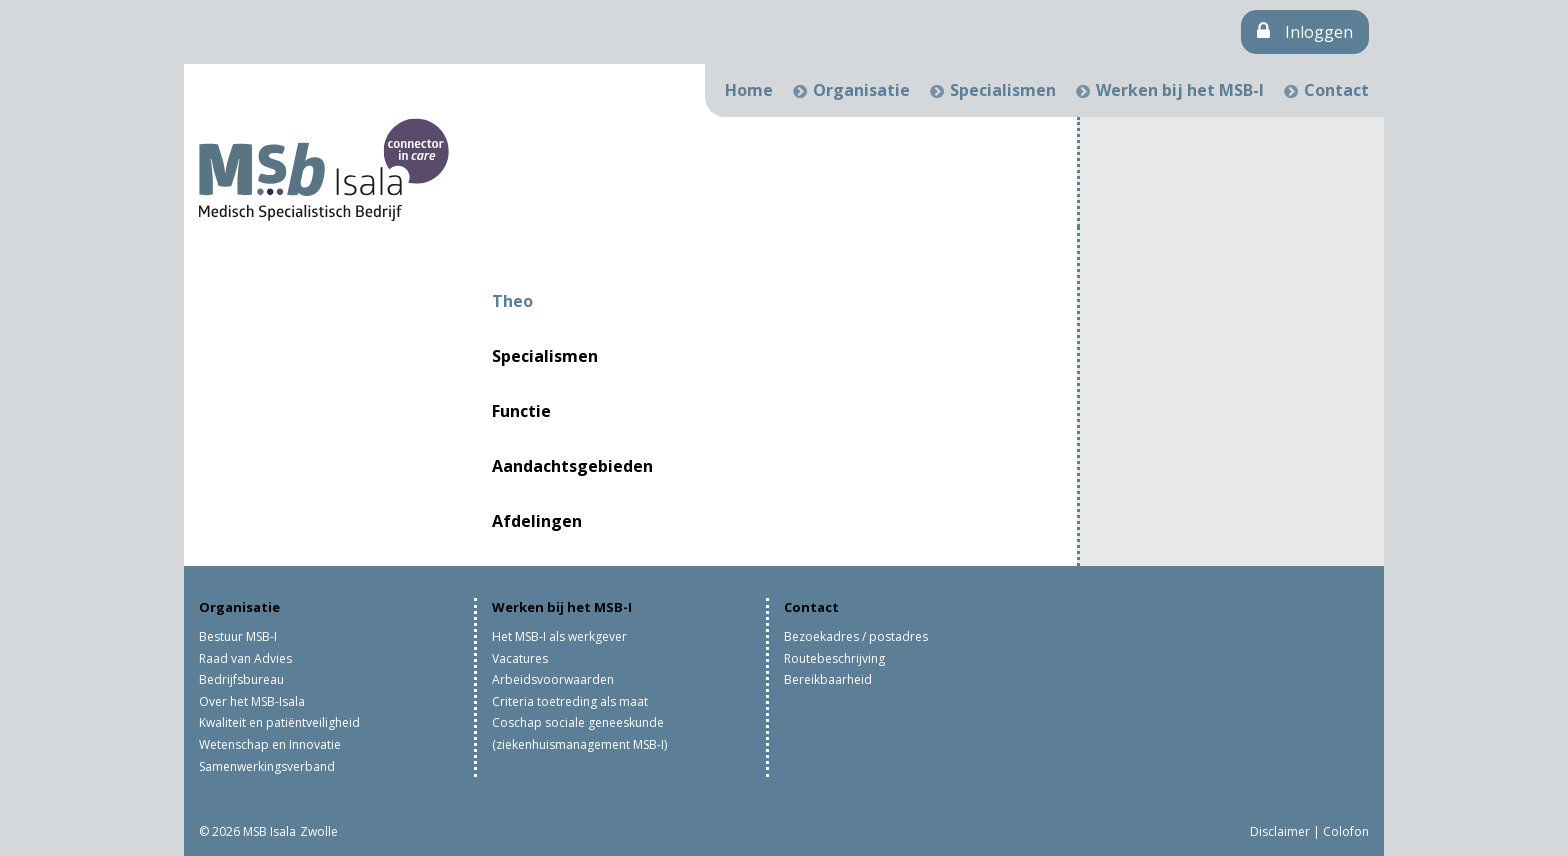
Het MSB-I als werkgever (559, 636)
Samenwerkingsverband (267, 766)
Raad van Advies (245, 658)
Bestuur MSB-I (238, 636)
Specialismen (1003, 90)
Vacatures (520, 658)
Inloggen (1305, 32)
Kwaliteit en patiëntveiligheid (279, 722)
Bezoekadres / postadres (856, 636)
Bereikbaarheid (828, 679)
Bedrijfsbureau (241, 679)
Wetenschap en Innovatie (270, 744)
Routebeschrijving (834, 658)
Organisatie (861, 90)
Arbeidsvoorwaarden (553, 679)
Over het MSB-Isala (252, 701)
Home (749, 90)
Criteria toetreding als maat (570, 701)
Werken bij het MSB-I (1180, 90)
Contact (1336, 90)
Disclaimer (1280, 831)
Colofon (1346, 831)
